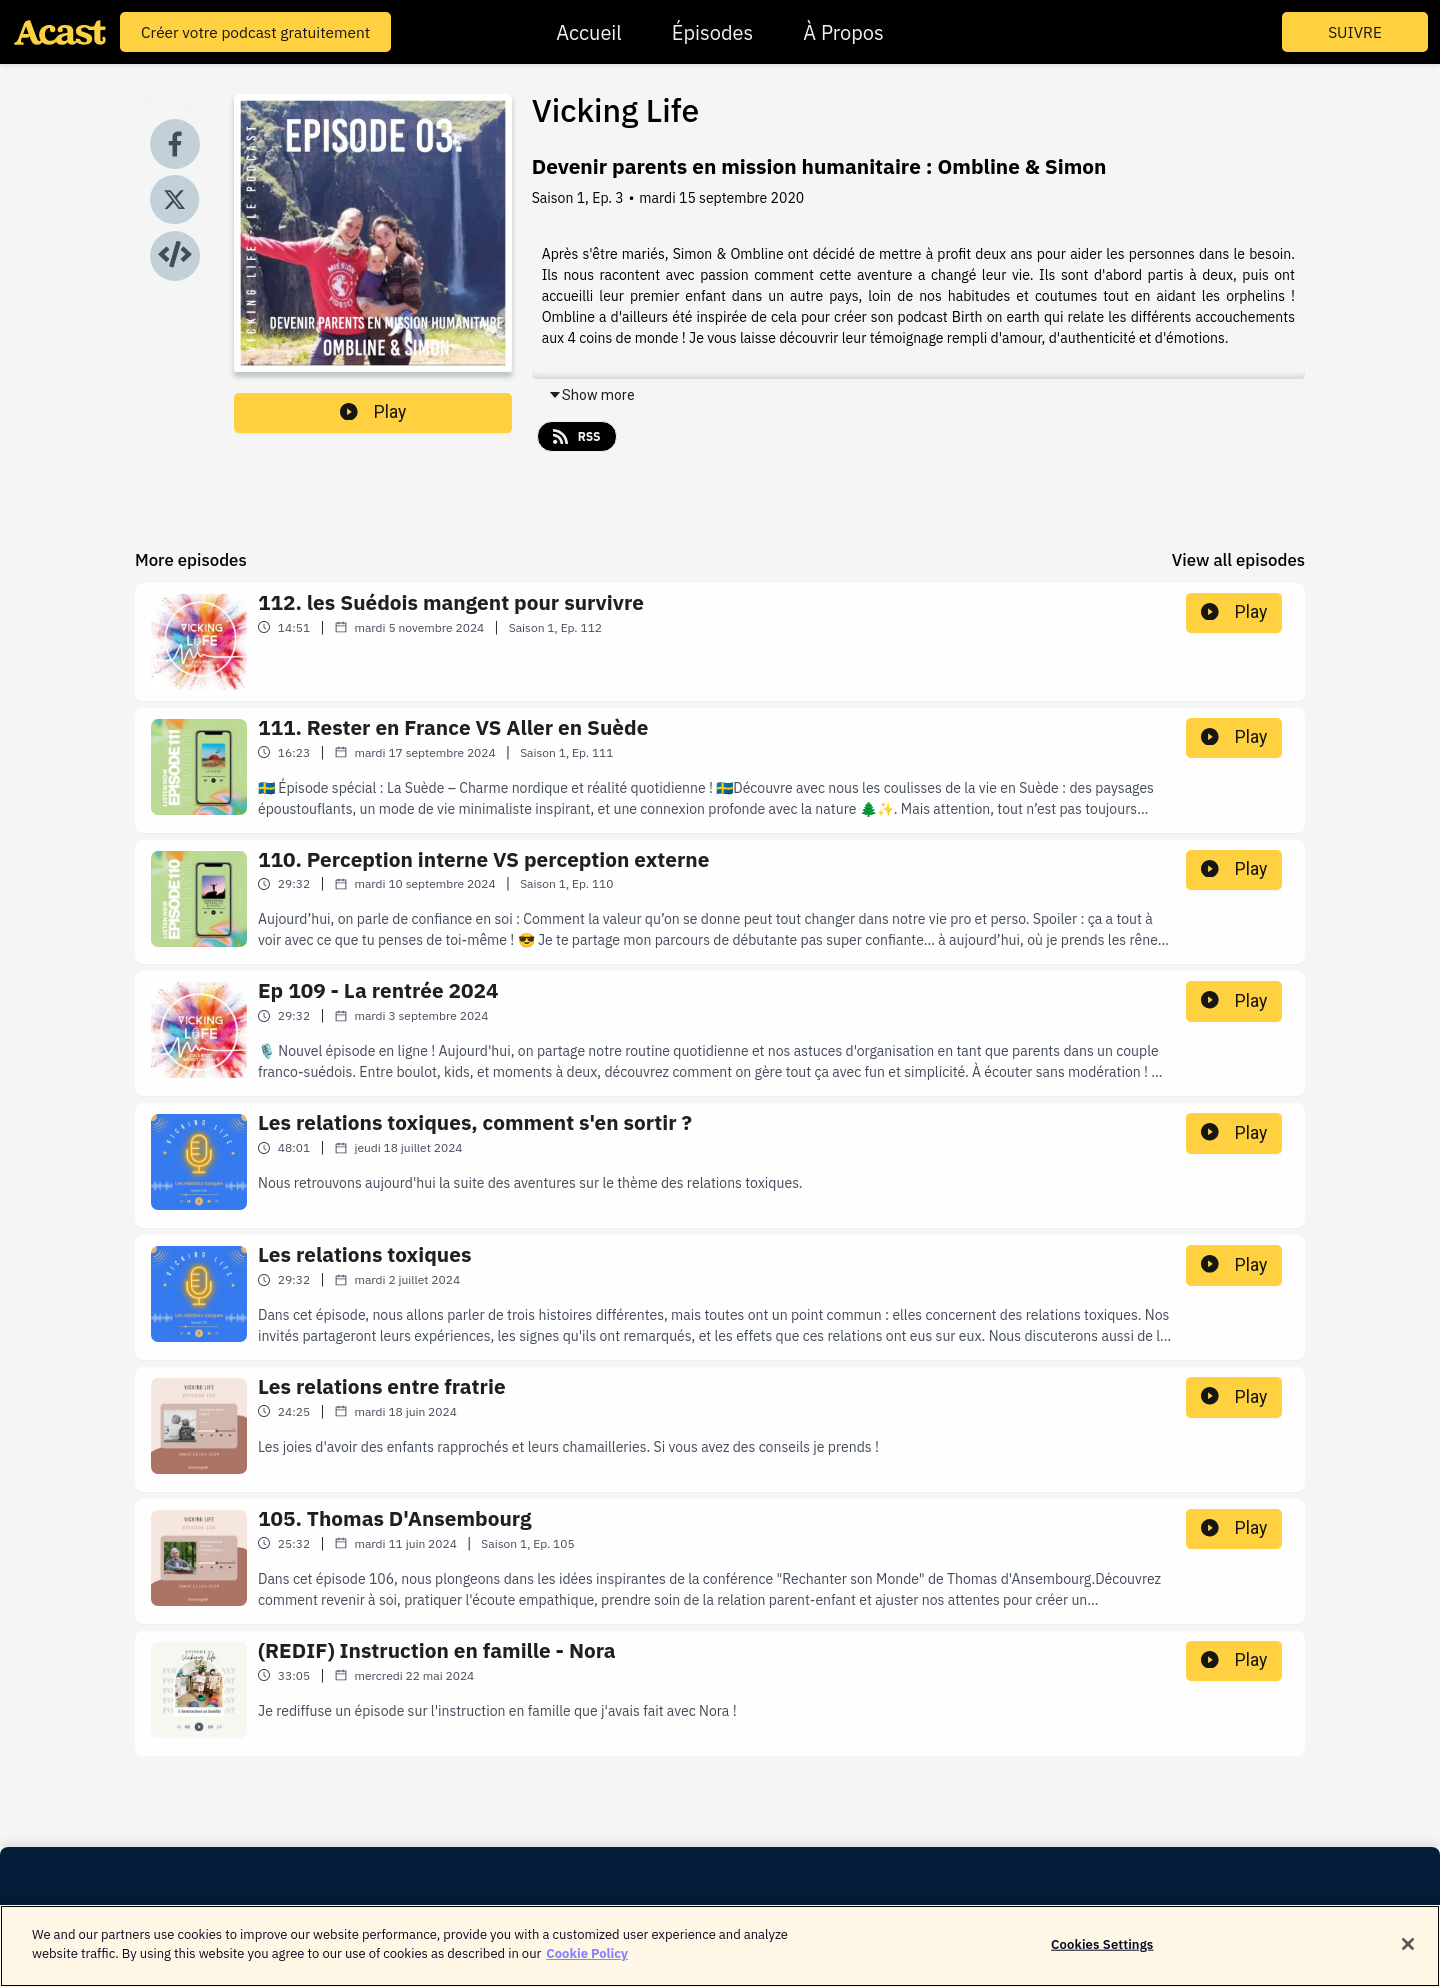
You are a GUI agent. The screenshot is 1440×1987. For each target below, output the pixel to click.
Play (373, 412)
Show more (591, 395)
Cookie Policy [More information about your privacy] (587, 1953)
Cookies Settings (1102, 1944)
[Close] (1408, 1944)
